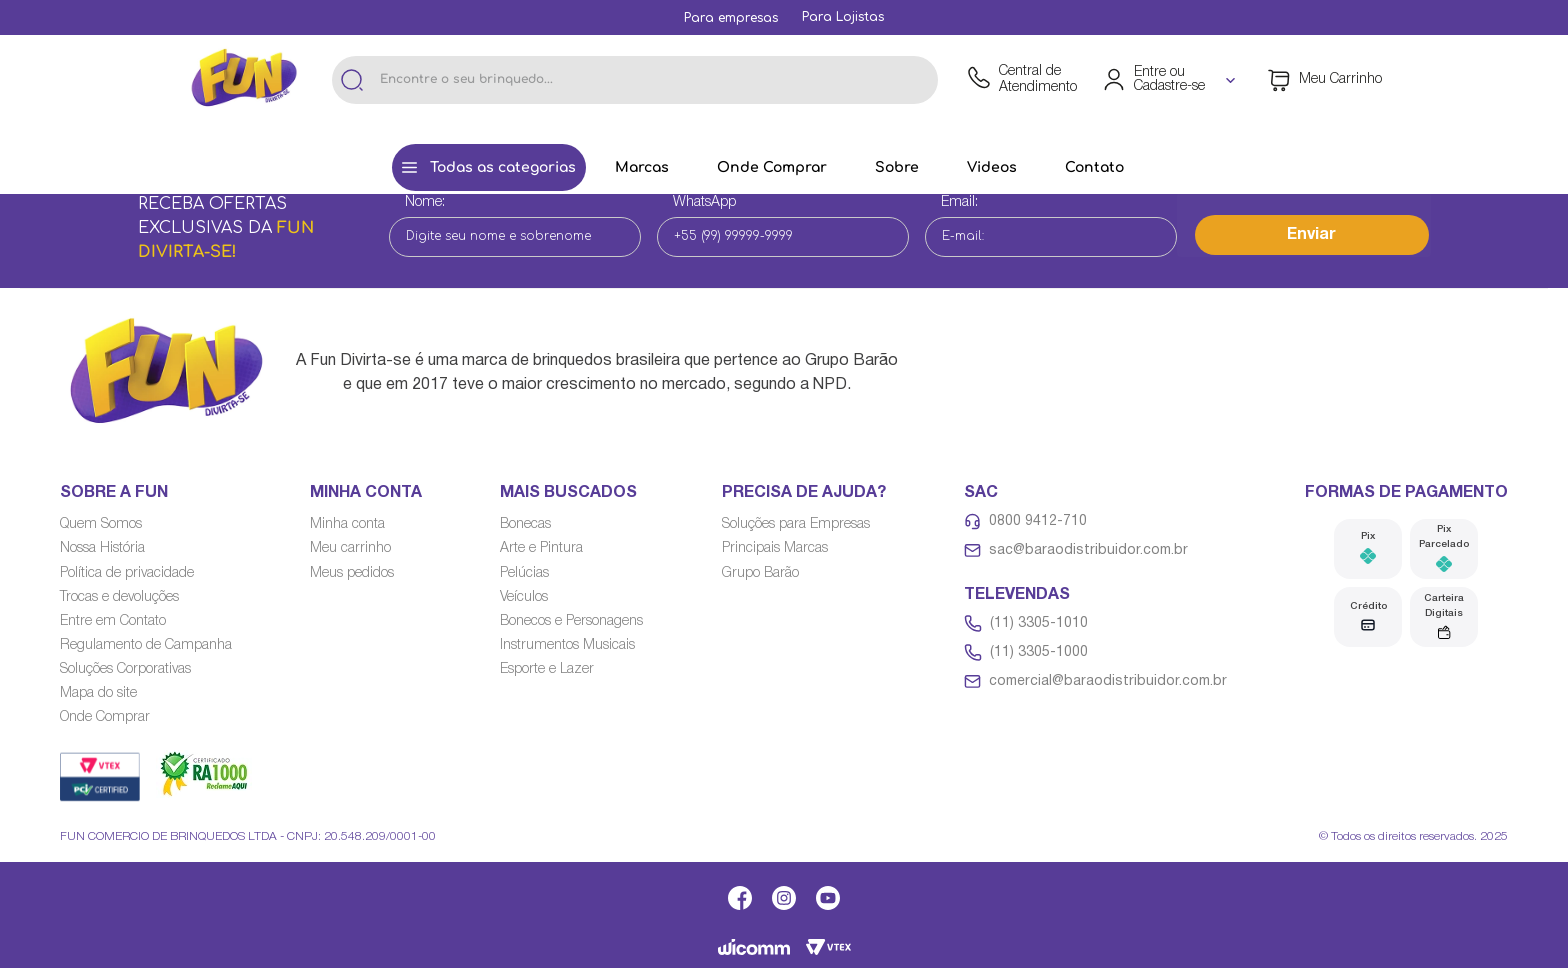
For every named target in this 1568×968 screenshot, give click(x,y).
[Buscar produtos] (352, 80)
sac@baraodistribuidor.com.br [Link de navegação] (1088, 550)
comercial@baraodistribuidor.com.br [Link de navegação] (1108, 681)
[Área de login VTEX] (1170, 80)
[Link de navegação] (731, 18)
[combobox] (635, 80)
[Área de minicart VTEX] (1324, 80)
